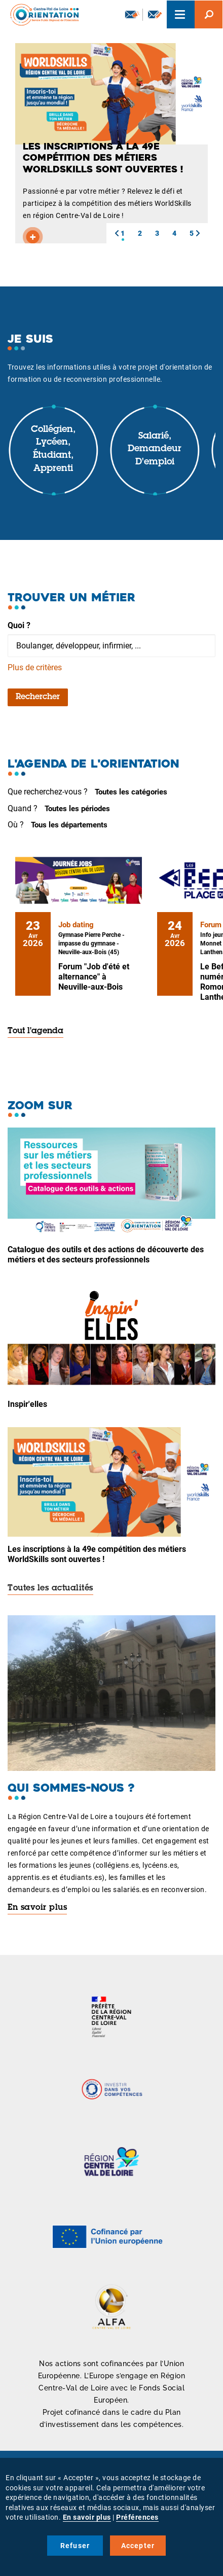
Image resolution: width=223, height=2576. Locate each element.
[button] (116, 233)
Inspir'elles (27, 1404)
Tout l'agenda (35, 1031)
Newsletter (132, 14)
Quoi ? (19, 625)
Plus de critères (35, 667)
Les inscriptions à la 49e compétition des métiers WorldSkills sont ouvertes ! (97, 1554)
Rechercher (38, 697)
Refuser (75, 2546)
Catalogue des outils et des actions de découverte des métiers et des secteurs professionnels (106, 1254)
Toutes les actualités (50, 1588)
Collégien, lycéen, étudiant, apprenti (53, 449)
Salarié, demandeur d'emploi (154, 449)
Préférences (137, 2517)
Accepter (138, 2546)
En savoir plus (37, 1908)
